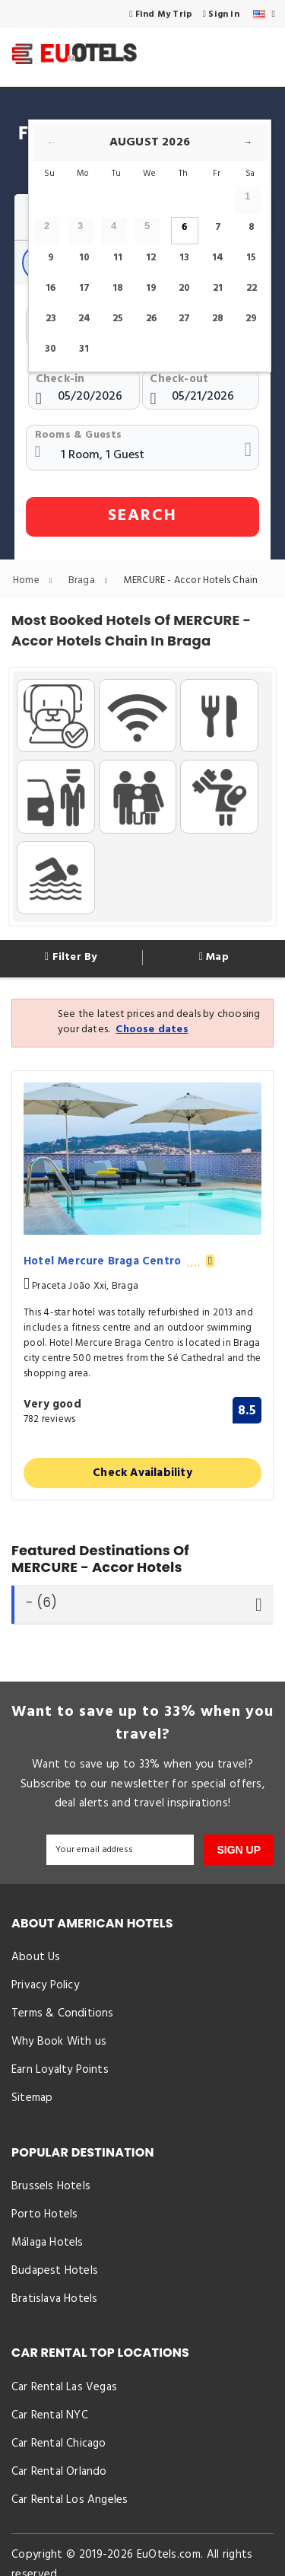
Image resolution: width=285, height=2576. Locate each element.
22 (251, 288)
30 (50, 349)
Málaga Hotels (47, 2245)
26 (151, 319)
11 (117, 258)
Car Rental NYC (49, 2420)
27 (184, 319)
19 (151, 288)
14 (217, 258)
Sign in (221, 14)
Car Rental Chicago (58, 2448)
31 (84, 349)
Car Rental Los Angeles (69, 2505)
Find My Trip (161, 14)
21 (218, 288)
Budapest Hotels (54, 2274)
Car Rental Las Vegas (64, 2391)
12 (151, 258)
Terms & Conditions (62, 2014)
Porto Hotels (44, 2217)
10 (84, 258)
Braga (92, 580)
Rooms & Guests (78, 435)
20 (184, 288)
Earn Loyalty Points (60, 2071)
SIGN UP (239, 1850)
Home (36, 580)
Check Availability (142, 1473)
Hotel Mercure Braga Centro (119, 1262)
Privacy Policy (45, 1986)
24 (84, 319)
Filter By (71, 957)
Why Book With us (58, 2043)
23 (51, 319)
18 (117, 288)
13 (184, 258)
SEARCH (142, 515)
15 (251, 258)
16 (50, 288)
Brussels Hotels (50, 2188)
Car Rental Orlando (59, 2477)
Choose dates (152, 1029)
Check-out (179, 378)
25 (117, 319)
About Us (36, 1958)
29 (251, 319)
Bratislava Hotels (54, 2303)
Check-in (60, 378)
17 (84, 288)
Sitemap (31, 2100)
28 (217, 319)
